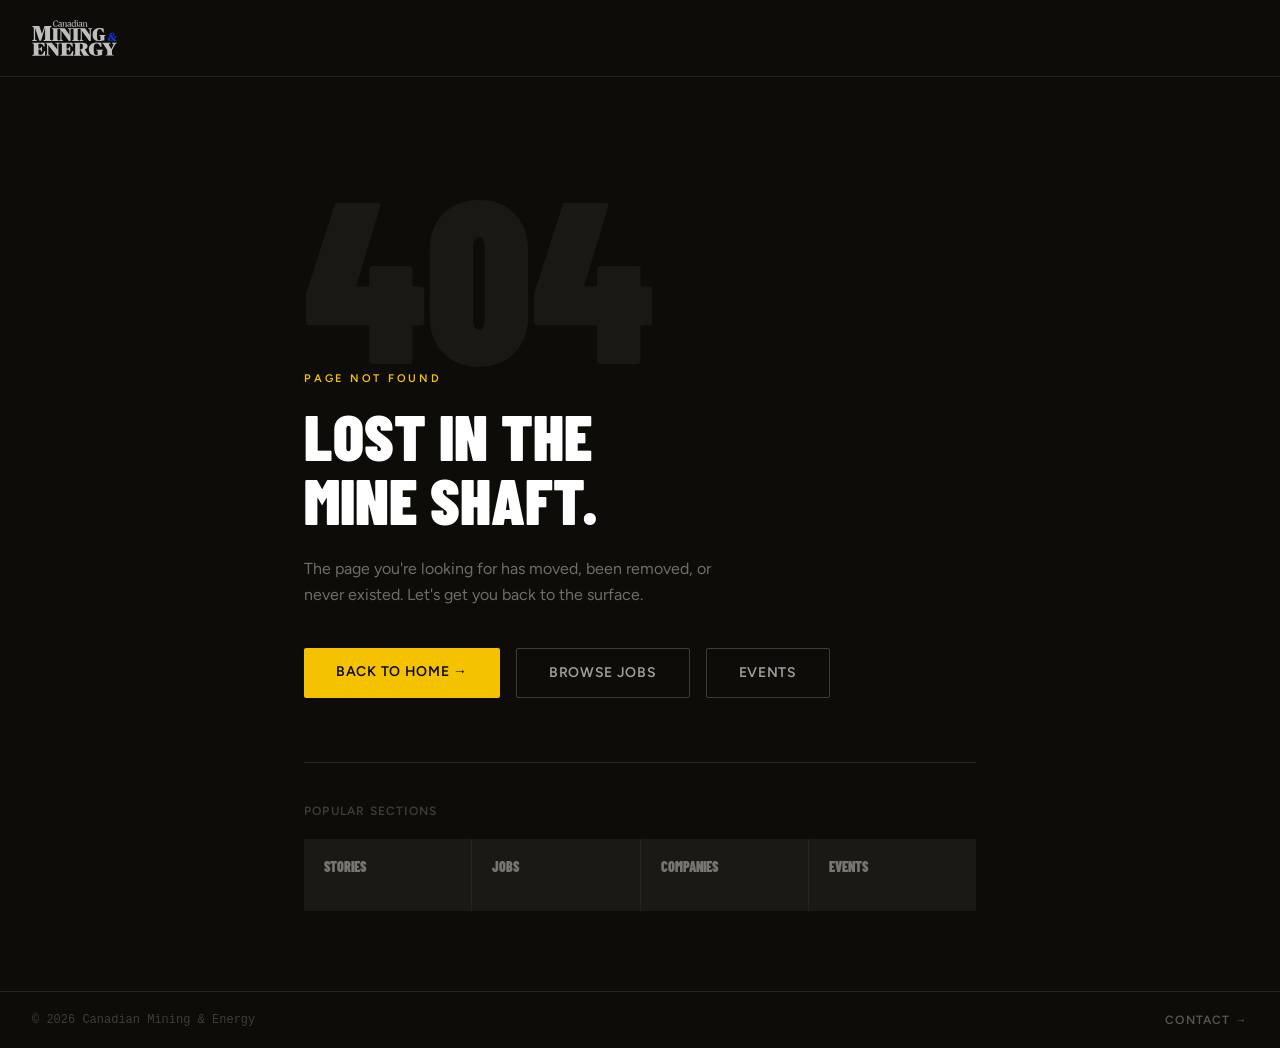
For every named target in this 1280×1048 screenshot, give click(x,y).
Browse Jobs (603, 672)
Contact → (1206, 1020)
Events (768, 672)
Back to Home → (402, 671)
